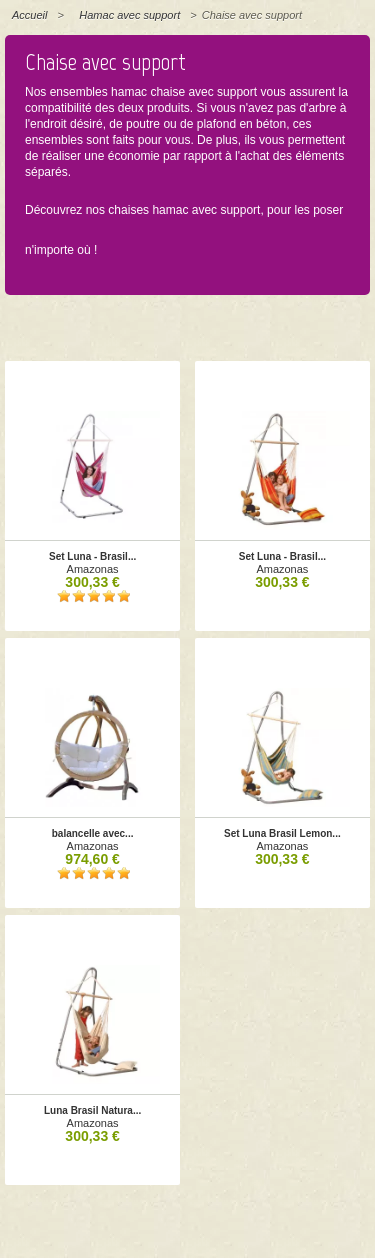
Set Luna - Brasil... (92, 556)
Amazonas (93, 569)
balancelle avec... (93, 833)
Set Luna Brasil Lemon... (282, 833)
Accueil (29, 15)
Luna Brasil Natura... (92, 1110)
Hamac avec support (129, 15)
